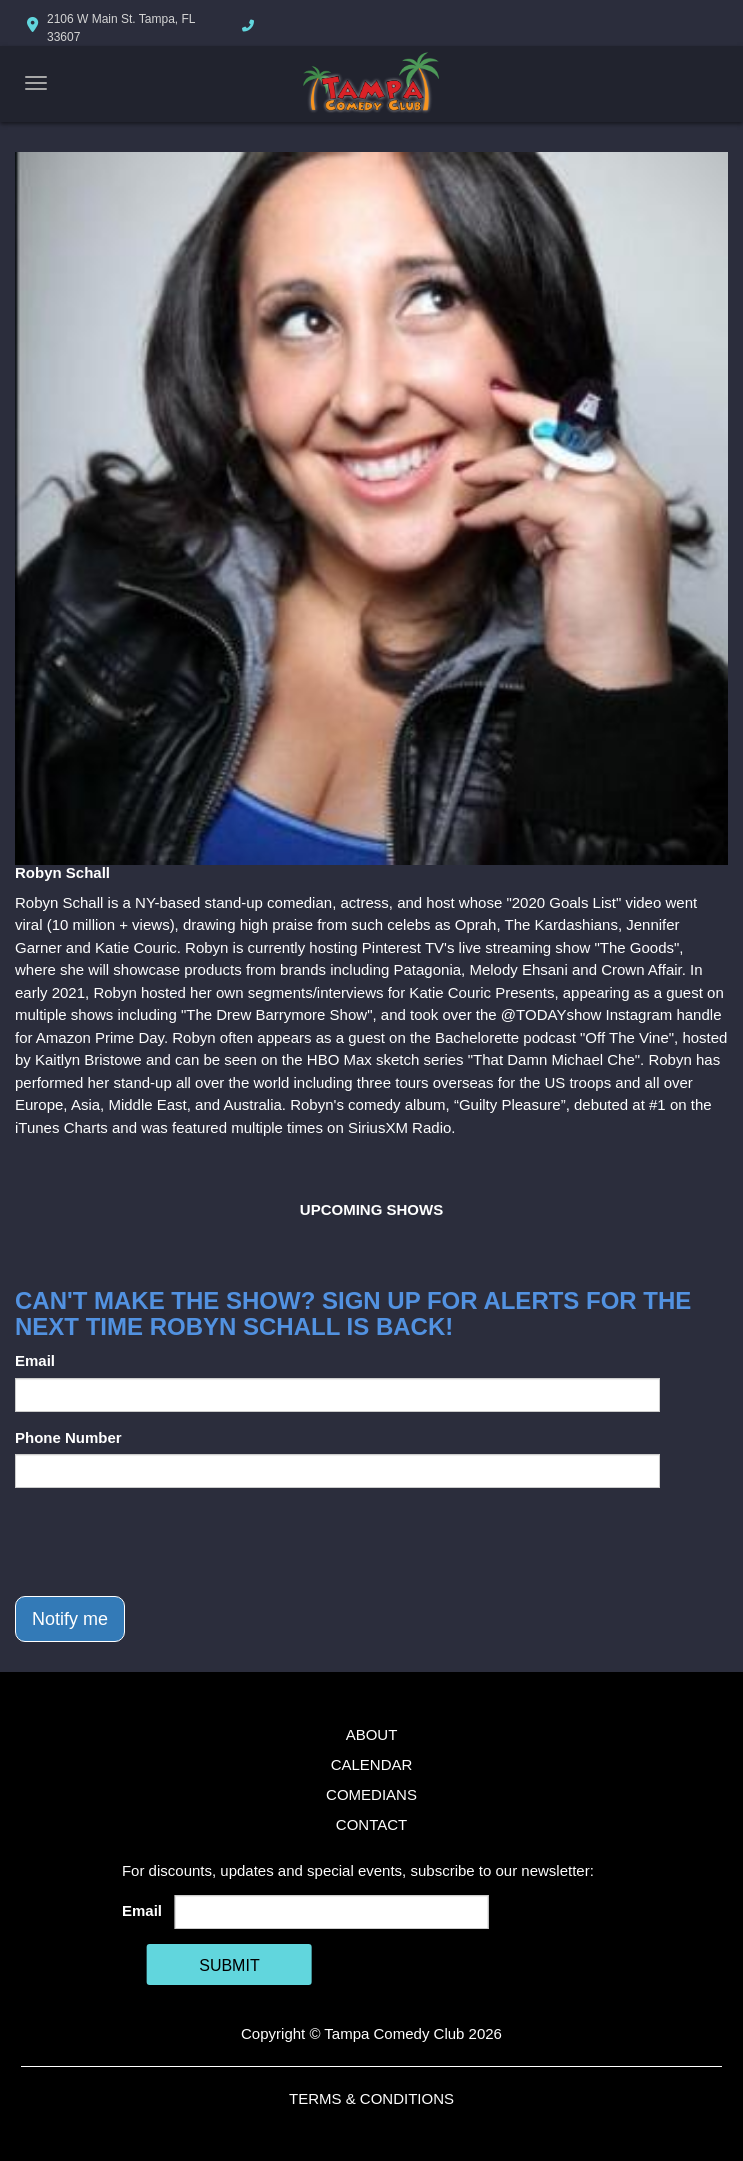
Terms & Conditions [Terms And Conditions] (371, 2098)
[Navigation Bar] (36, 83)
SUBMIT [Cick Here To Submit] (229, 1965)
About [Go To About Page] (372, 1734)
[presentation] (167, 1542)
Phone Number (68, 1437)
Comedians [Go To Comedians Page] (371, 1794)
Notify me (70, 1619)
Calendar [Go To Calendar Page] (372, 1764)
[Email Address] (331, 1912)
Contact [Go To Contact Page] (371, 1824)
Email (35, 1360)
